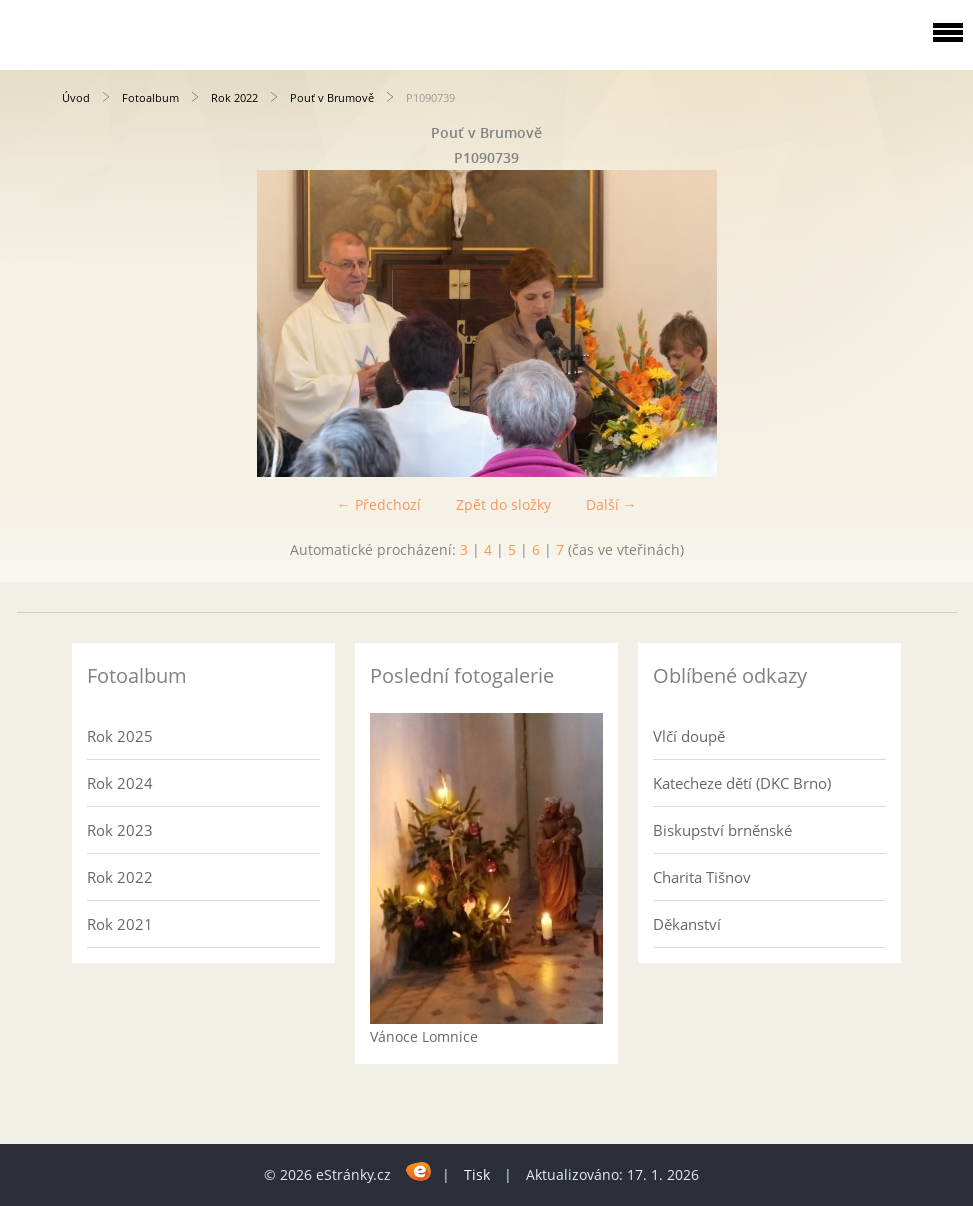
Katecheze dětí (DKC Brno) (742, 783)
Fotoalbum (150, 97)
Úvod (76, 97)
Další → (611, 504)
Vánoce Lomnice (424, 1036)
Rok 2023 (120, 830)
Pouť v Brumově (332, 97)
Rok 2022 (234, 97)
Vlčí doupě (689, 736)
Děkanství (687, 924)
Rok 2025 (120, 736)
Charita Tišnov (702, 877)
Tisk (477, 1174)
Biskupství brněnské (722, 830)
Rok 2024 (120, 783)
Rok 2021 (120, 924)
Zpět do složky (503, 504)
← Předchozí (379, 504)
